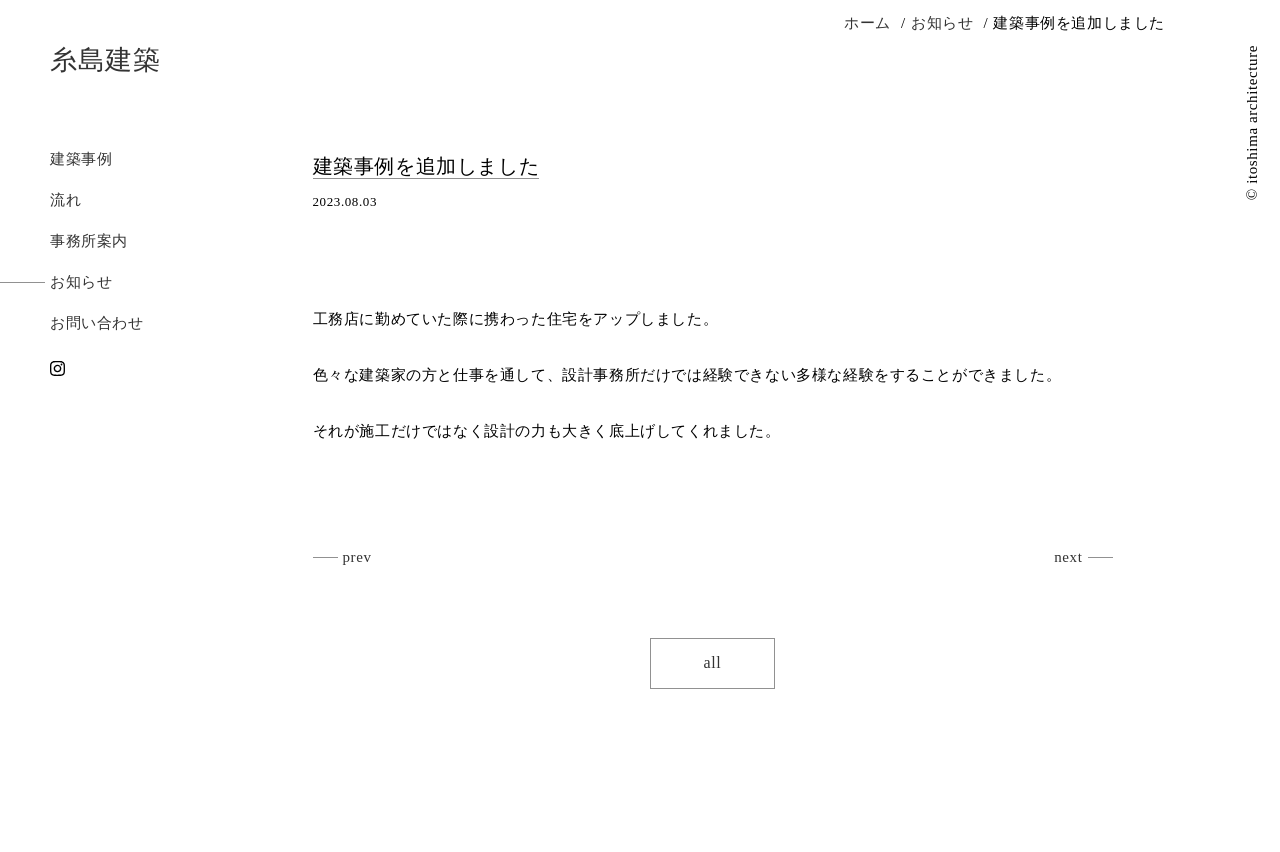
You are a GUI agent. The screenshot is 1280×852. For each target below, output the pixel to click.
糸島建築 (105, 60)
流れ (65, 200)
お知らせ (81, 282)
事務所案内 (89, 241)
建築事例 (81, 159)
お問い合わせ (97, 323)
